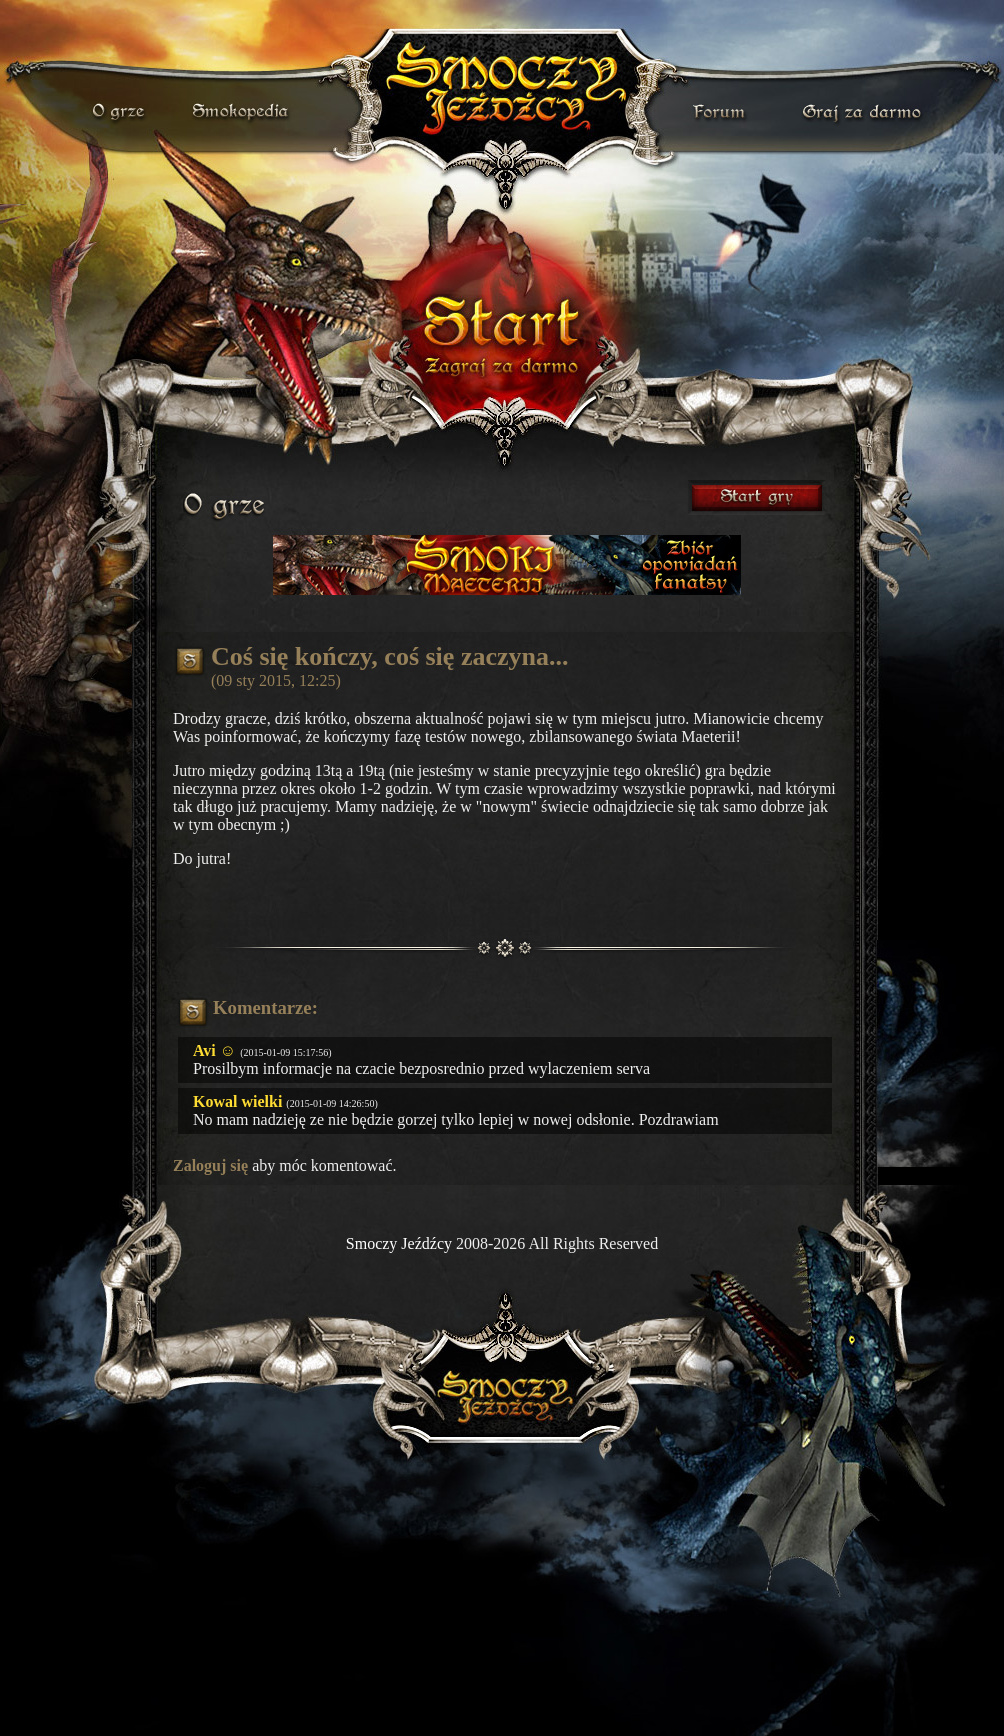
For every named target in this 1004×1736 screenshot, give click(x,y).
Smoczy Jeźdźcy (399, 1243)
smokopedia (242, 112)
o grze (121, 112)
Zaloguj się (210, 1165)
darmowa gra (866, 112)
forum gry (722, 112)
